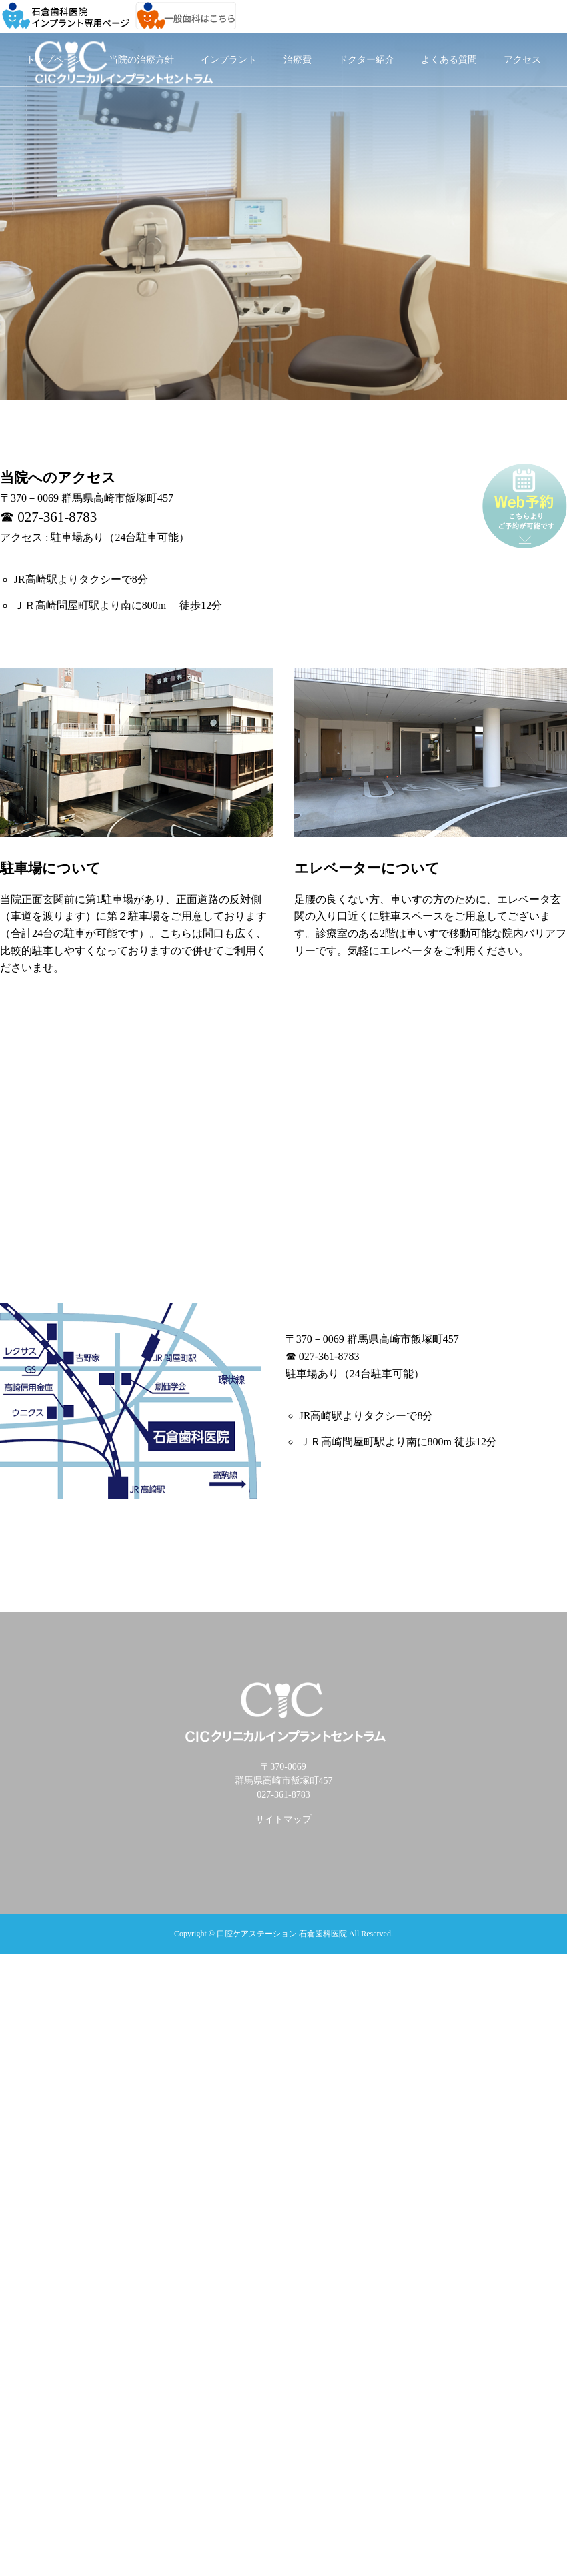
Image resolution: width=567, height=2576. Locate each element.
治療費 (298, 60)
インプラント (229, 60)
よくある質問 (449, 60)
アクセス (522, 60)
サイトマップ (283, 1819)
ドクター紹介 (366, 60)
